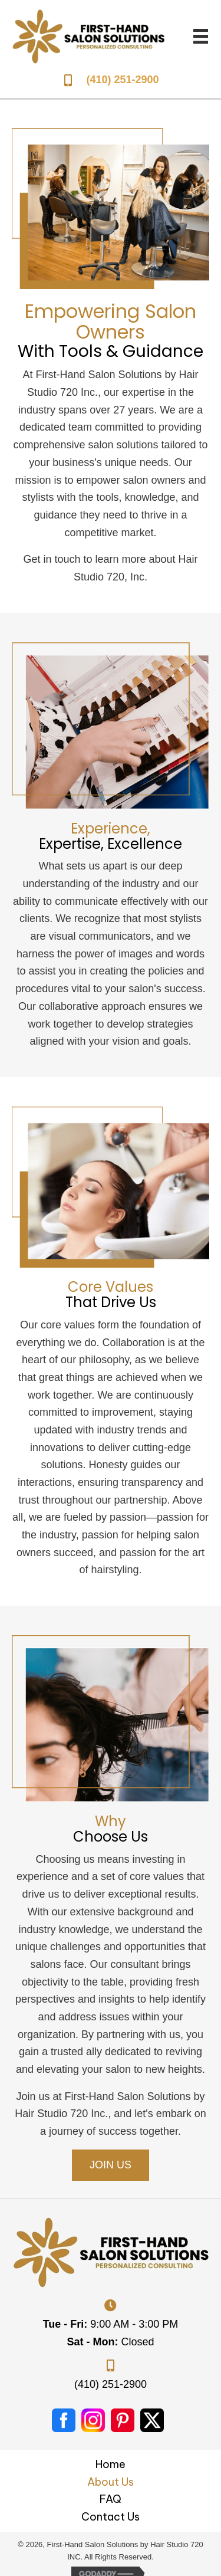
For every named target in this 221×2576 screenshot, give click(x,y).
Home (110, 2464)
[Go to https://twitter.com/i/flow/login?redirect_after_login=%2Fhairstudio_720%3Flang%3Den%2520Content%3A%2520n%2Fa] (152, 2420)
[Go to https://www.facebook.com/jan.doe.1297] (63, 2420)
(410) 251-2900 (122, 80)
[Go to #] (93, 2420)
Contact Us (110, 2517)
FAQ (110, 2499)
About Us (110, 2482)
